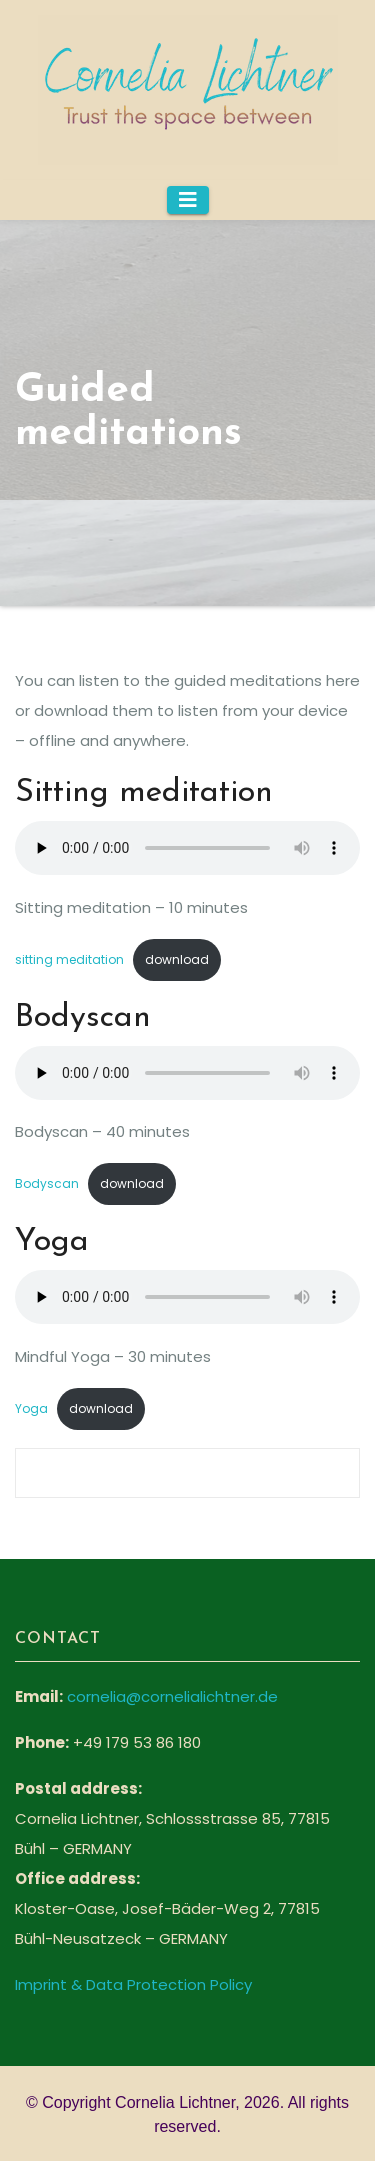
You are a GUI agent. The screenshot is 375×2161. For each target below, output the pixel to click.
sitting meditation (69, 959)
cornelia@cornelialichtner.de (172, 1696)
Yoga (31, 1408)
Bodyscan (47, 1183)
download (177, 959)
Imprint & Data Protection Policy (133, 1984)
